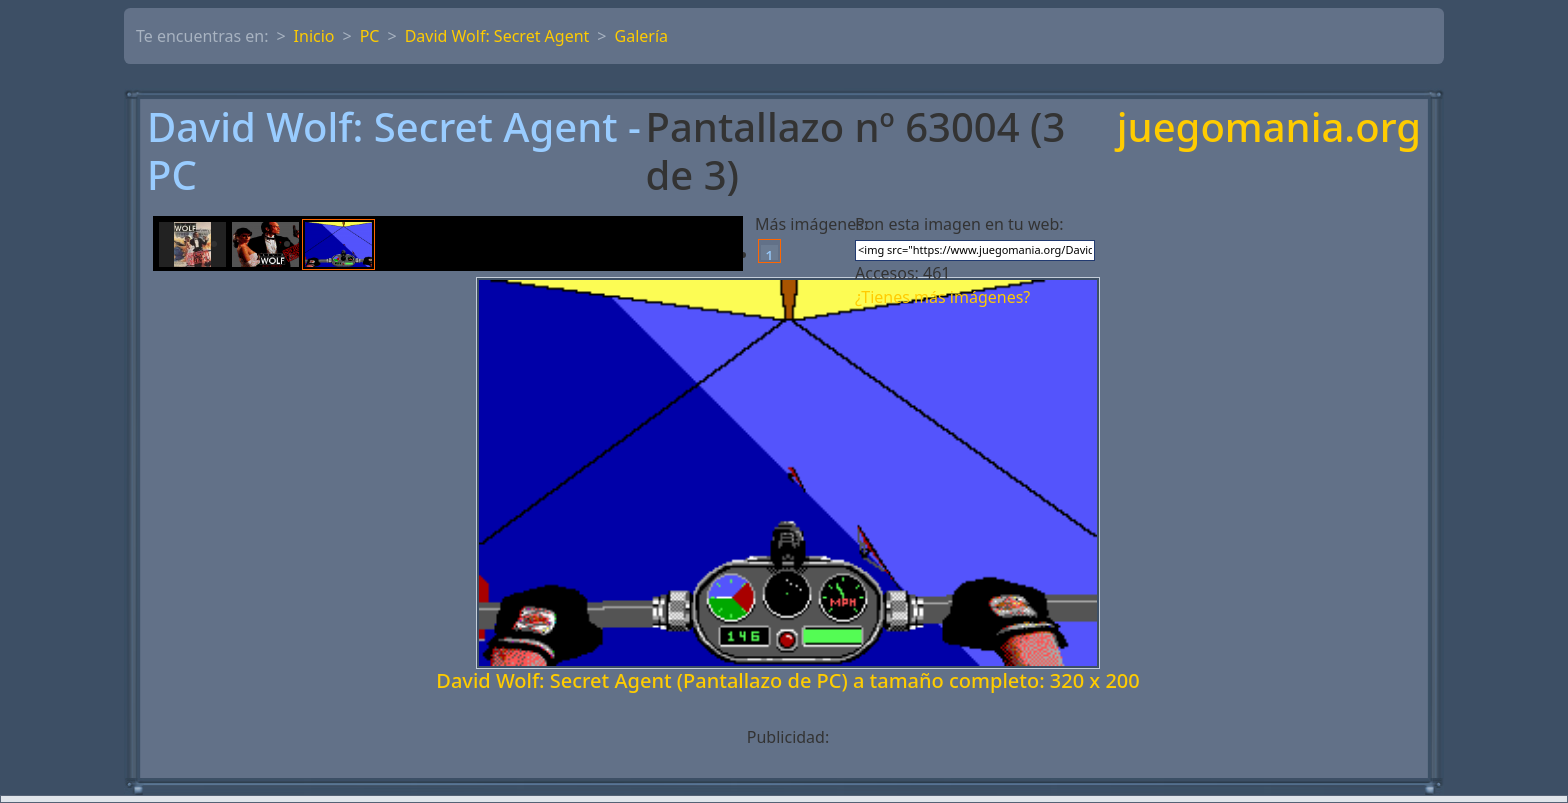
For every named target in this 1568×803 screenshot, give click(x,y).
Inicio (314, 36)
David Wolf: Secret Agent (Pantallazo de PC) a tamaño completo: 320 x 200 (787, 680)
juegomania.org (1269, 128)
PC (370, 36)
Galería (642, 36)
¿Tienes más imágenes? (942, 297)
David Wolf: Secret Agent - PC (394, 151)
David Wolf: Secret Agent (497, 36)
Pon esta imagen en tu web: (959, 224)
